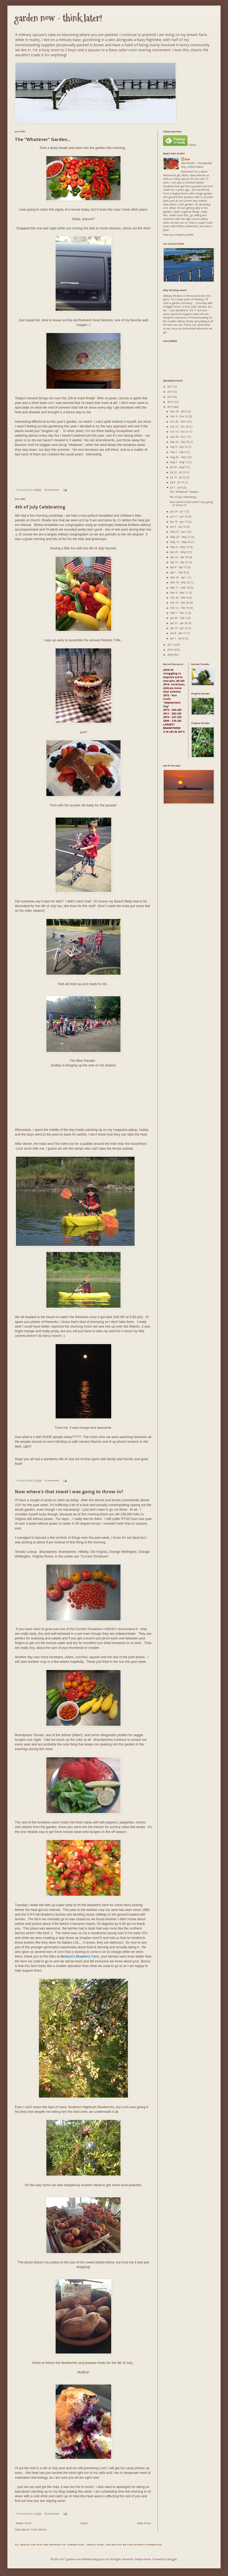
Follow (192, 145)
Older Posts (144, 2523)
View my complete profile (178, 234)
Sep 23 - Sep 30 (180, 442)
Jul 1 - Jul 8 (176, 487)
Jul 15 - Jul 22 (178, 477)
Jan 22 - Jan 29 (179, 623)
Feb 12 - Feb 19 (180, 608)
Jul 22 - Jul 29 (178, 472)
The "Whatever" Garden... (43, 139)
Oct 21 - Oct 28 (179, 426)
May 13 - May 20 (180, 542)
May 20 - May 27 (180, 537)
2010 (170, 649)
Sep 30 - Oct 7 (179, 436)
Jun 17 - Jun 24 (179, 516)
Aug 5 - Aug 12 (179, 462)
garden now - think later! (58, 18)
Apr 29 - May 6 (179, 552)
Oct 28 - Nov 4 (179, 421)
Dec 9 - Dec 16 (179, 416)
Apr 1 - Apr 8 (178, 572)
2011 (170, 644)
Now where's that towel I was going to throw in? (69, 1491)
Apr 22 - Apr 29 (179, 557)
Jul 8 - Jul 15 (177, 482)
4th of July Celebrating (40, 507)
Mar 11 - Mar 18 (180, 587)
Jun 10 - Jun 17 (179, 521)
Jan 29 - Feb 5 (178, 618)
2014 (170, 397)
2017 (170, 386)
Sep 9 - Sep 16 (179, 447)
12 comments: (52, 1480)
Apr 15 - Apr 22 (179, 562)
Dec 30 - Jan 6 (179, 411)
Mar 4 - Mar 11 (179, 592)
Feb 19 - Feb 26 (180, 602)
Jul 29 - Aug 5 (178, 467)
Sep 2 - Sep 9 (178, 452)
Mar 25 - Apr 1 (179, 577)
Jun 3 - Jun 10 (178, 526)
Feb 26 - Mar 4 (179, 597)
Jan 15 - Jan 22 (179, 628)
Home (84, 2523)
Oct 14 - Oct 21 (179, 431)
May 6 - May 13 (180, 547)
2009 (170, 654)
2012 (170, 407)
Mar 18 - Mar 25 (180, 582)
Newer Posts (23, 2523)
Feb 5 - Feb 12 (179, 613)
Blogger (172, 2559)
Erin (187, 159)
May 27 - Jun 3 (179, 531)
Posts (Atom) (39, 2529)
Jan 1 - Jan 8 (177, 638)
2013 (170, 402)
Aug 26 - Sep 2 (179, 457)
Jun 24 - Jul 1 (178, 511)
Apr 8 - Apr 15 (178, 567)
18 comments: (52, 489)
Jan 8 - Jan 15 (178, 633)
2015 (170, 391)
